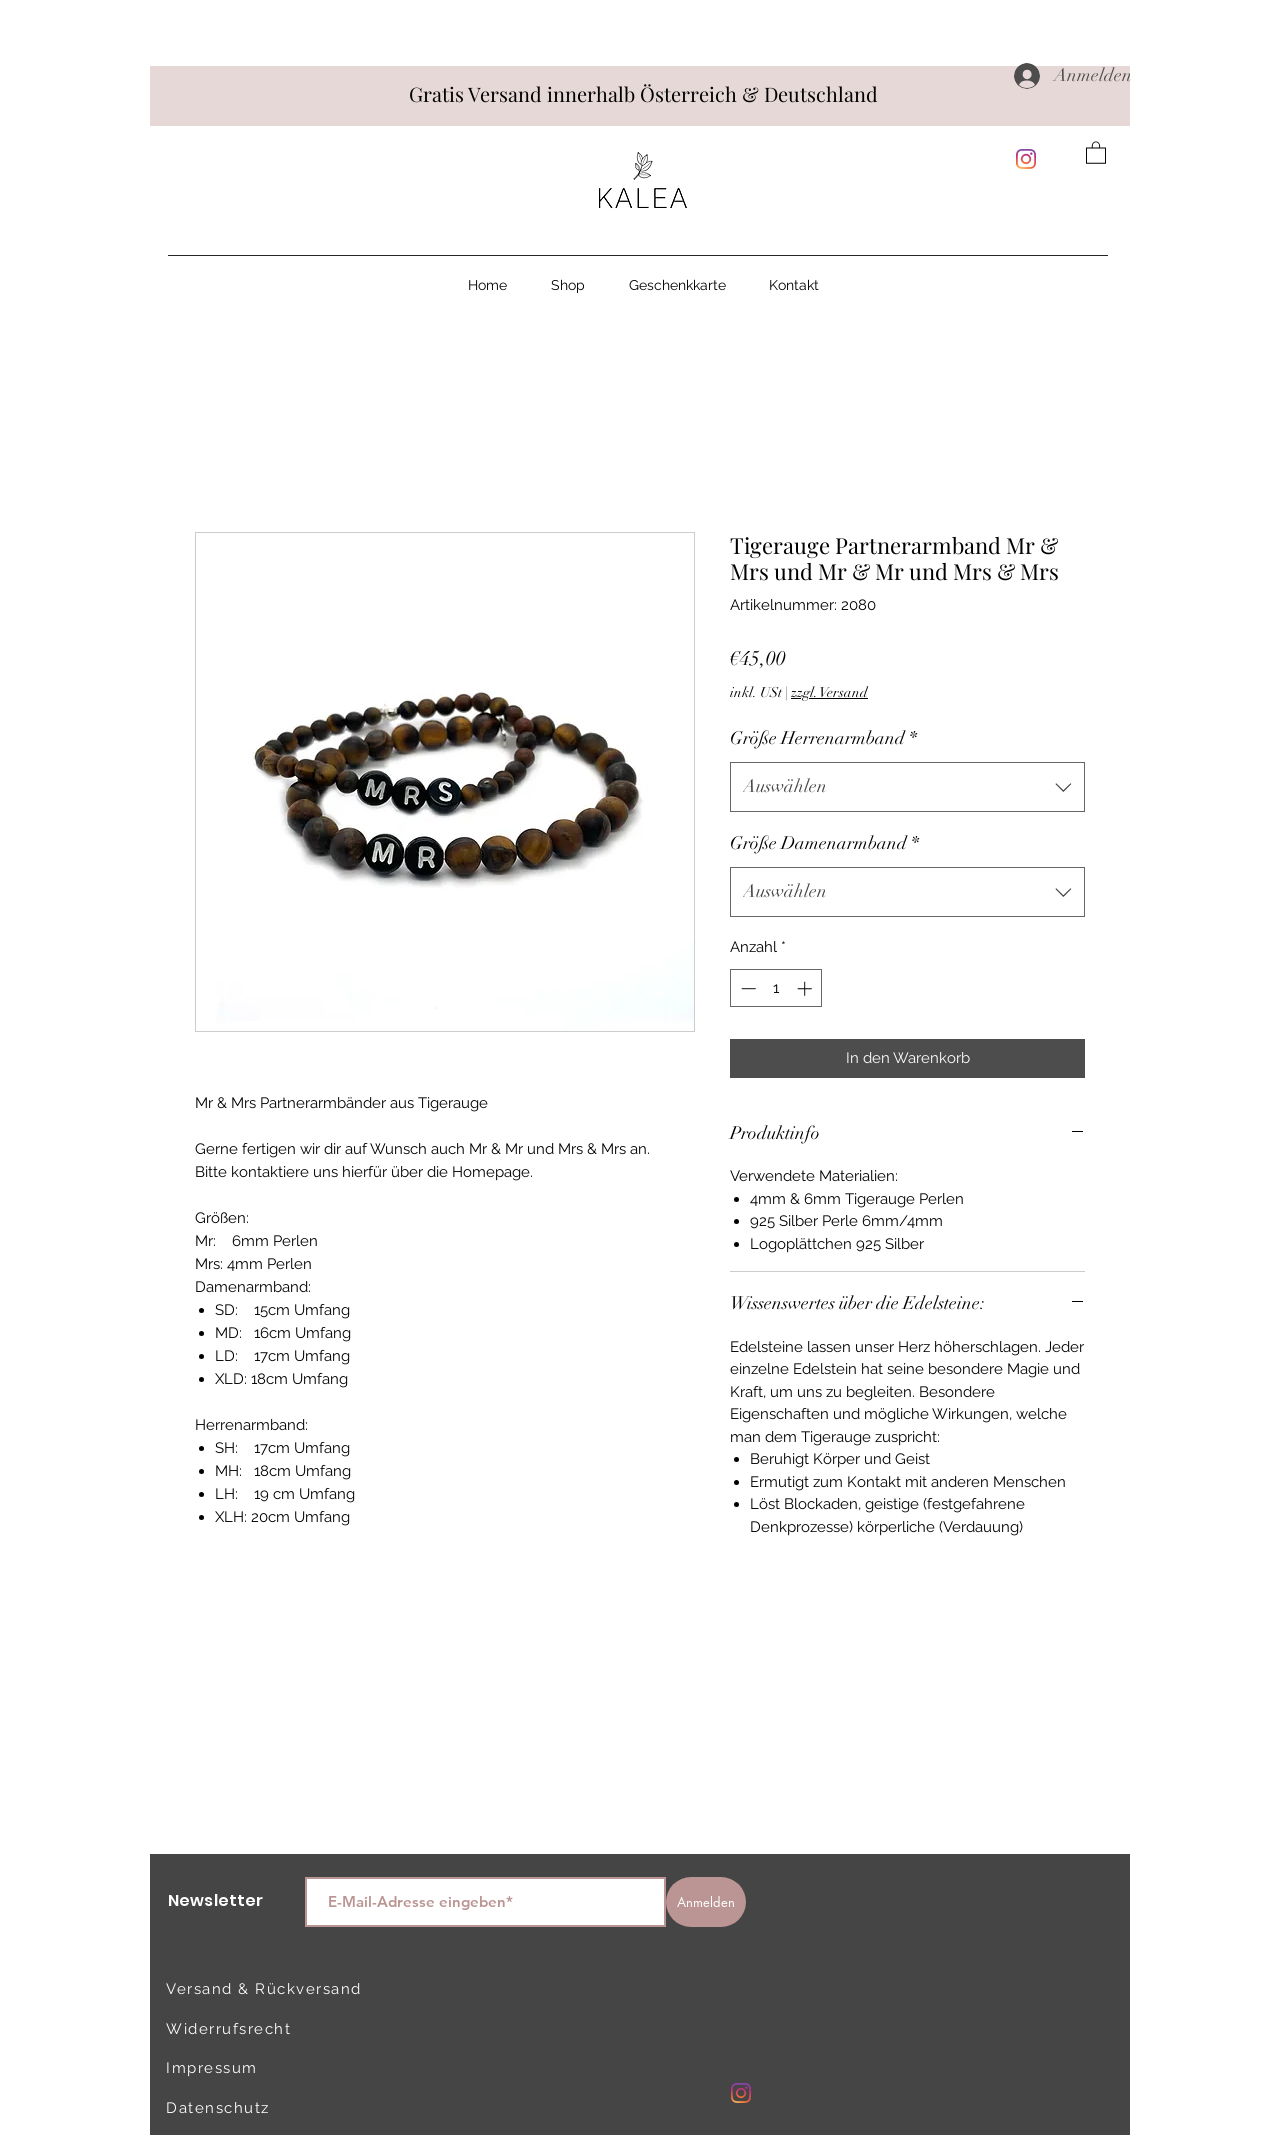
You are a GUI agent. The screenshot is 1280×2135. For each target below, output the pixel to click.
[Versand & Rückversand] (267, 1989)
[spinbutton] (776, 988)
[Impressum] (237, 2068)
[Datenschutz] (237, 2108)
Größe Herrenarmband (823, 738)
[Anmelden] (706, 1902)
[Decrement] (746, 988)
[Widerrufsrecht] (237, 2029)
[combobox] (907, 787)
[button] (1096, 152)
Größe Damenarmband (824, 843)
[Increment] (806, 988)
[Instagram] (1026, 159)
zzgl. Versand (829, 692)
